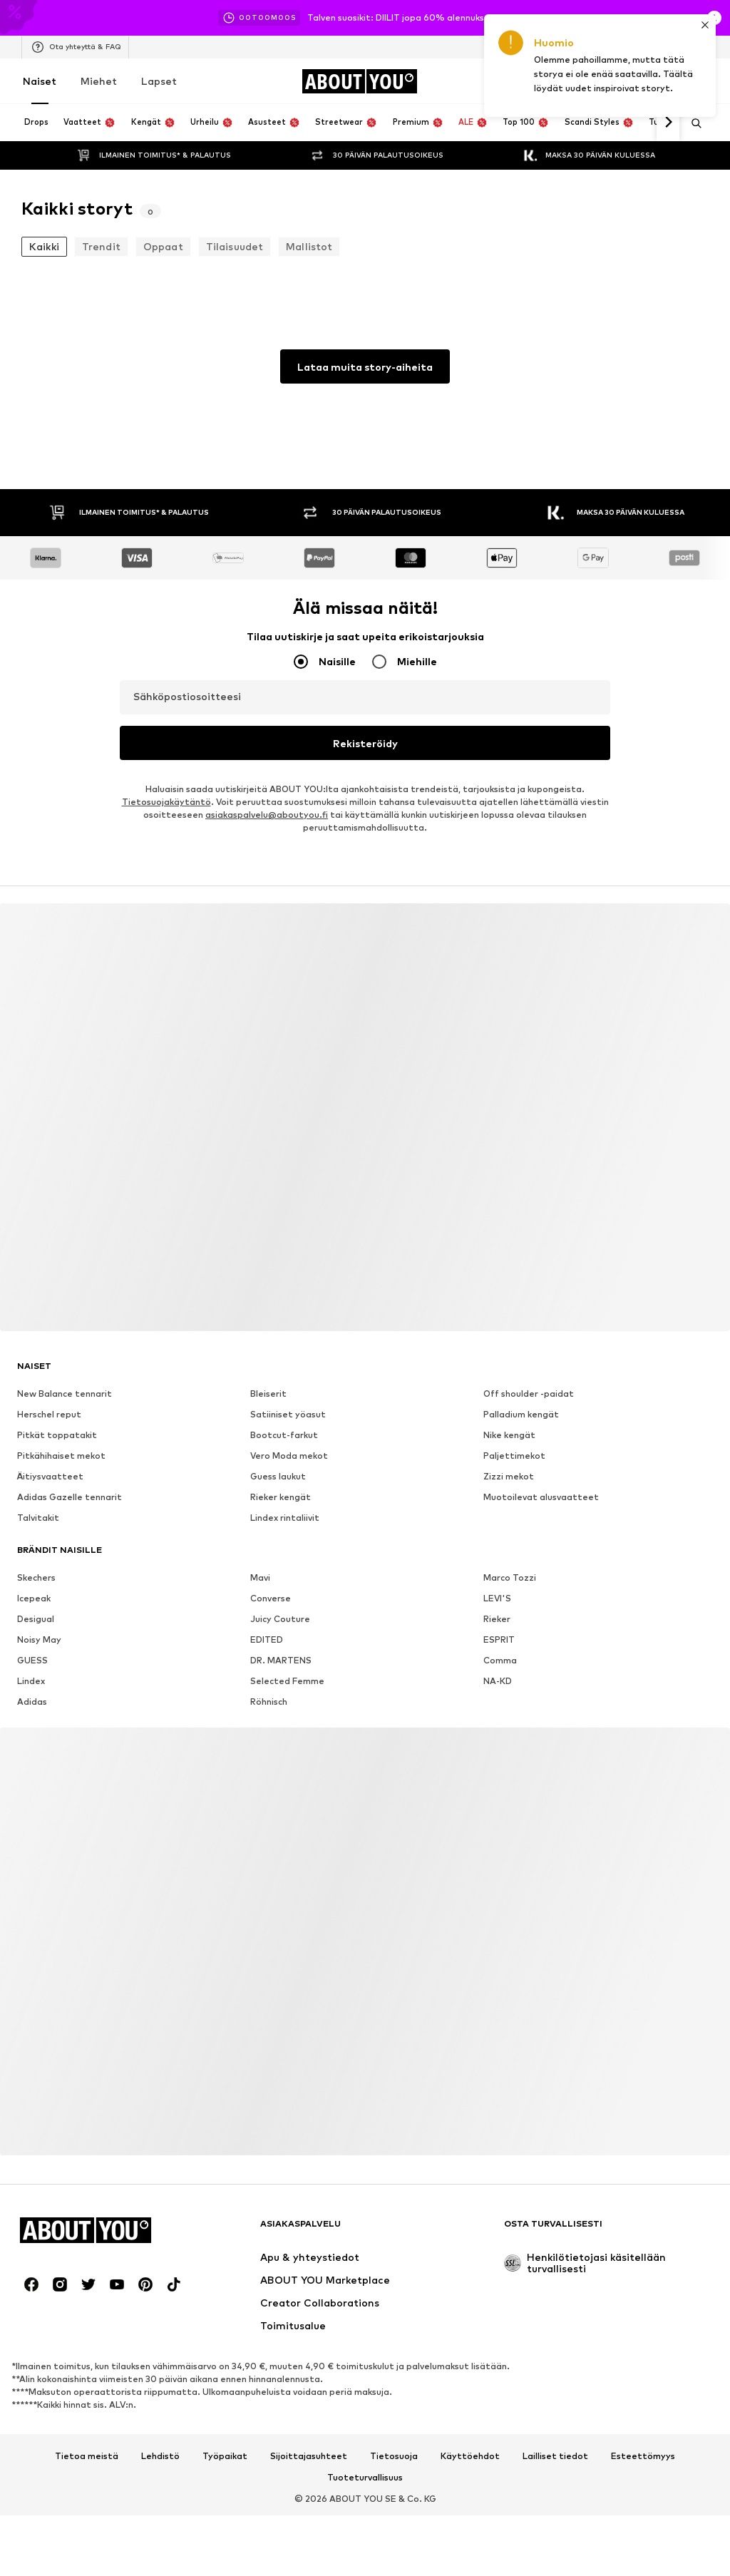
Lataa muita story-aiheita (365, 367)
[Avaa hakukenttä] (691, 123)
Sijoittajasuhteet (308, 2456)
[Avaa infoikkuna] (714, 18)
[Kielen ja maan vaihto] (693, 47)
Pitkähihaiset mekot (61, 1455)
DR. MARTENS (281, 1660)
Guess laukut (278, 1476)
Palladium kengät (521, 1414)
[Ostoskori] (700, 81)
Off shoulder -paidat (528, 1393)
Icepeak (34, 1598)
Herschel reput (49, 1414)
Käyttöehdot (470, 2456)
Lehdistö (160, 2456)
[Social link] (31, 2284)
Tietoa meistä (86, 2456)
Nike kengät (509, 1435)
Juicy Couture (280, 1618)
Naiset (39, 81)
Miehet (99, 81)
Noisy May (39, 1639)
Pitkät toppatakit (57, 1435)
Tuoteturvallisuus (365, 2478)
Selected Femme (287, 1681)
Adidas (32, 1701)
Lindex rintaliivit (284, 1517)
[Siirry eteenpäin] (668, 122)
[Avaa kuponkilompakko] (540, 81)
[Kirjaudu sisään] (580, 81)
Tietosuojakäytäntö (166, 801)
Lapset (159, 81)
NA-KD (497, 1681)
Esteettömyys (643, 2456)
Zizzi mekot (508, 1476)
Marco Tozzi (509, 1577)
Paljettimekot (514, 1455)
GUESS (32, 1660)
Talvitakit (38, 1517)
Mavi (260, 1577)
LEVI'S (497, 1598)
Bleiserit (268, 1393)
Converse (270, 1598)
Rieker (496, 1618)
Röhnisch (268, 1701)
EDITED (266, 1639)
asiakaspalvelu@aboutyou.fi (266, 814)
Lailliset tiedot (555, 2456)
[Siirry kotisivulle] (359, 81)
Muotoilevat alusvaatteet (541, 1497)
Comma (500, 1660)
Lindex (31, 1681)
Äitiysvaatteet (50, 1476)
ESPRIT (499, 1639)
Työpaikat (224, 2456)
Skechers (36, 1577)
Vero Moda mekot (289, 1455)
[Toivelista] (660, 81)
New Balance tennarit (64, 1393)
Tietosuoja (394, 2456)
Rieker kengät (280, 1497)
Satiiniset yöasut (288, 1414)
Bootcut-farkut (284, 1435)
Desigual (35, 1618)
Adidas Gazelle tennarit (69, 1497)
